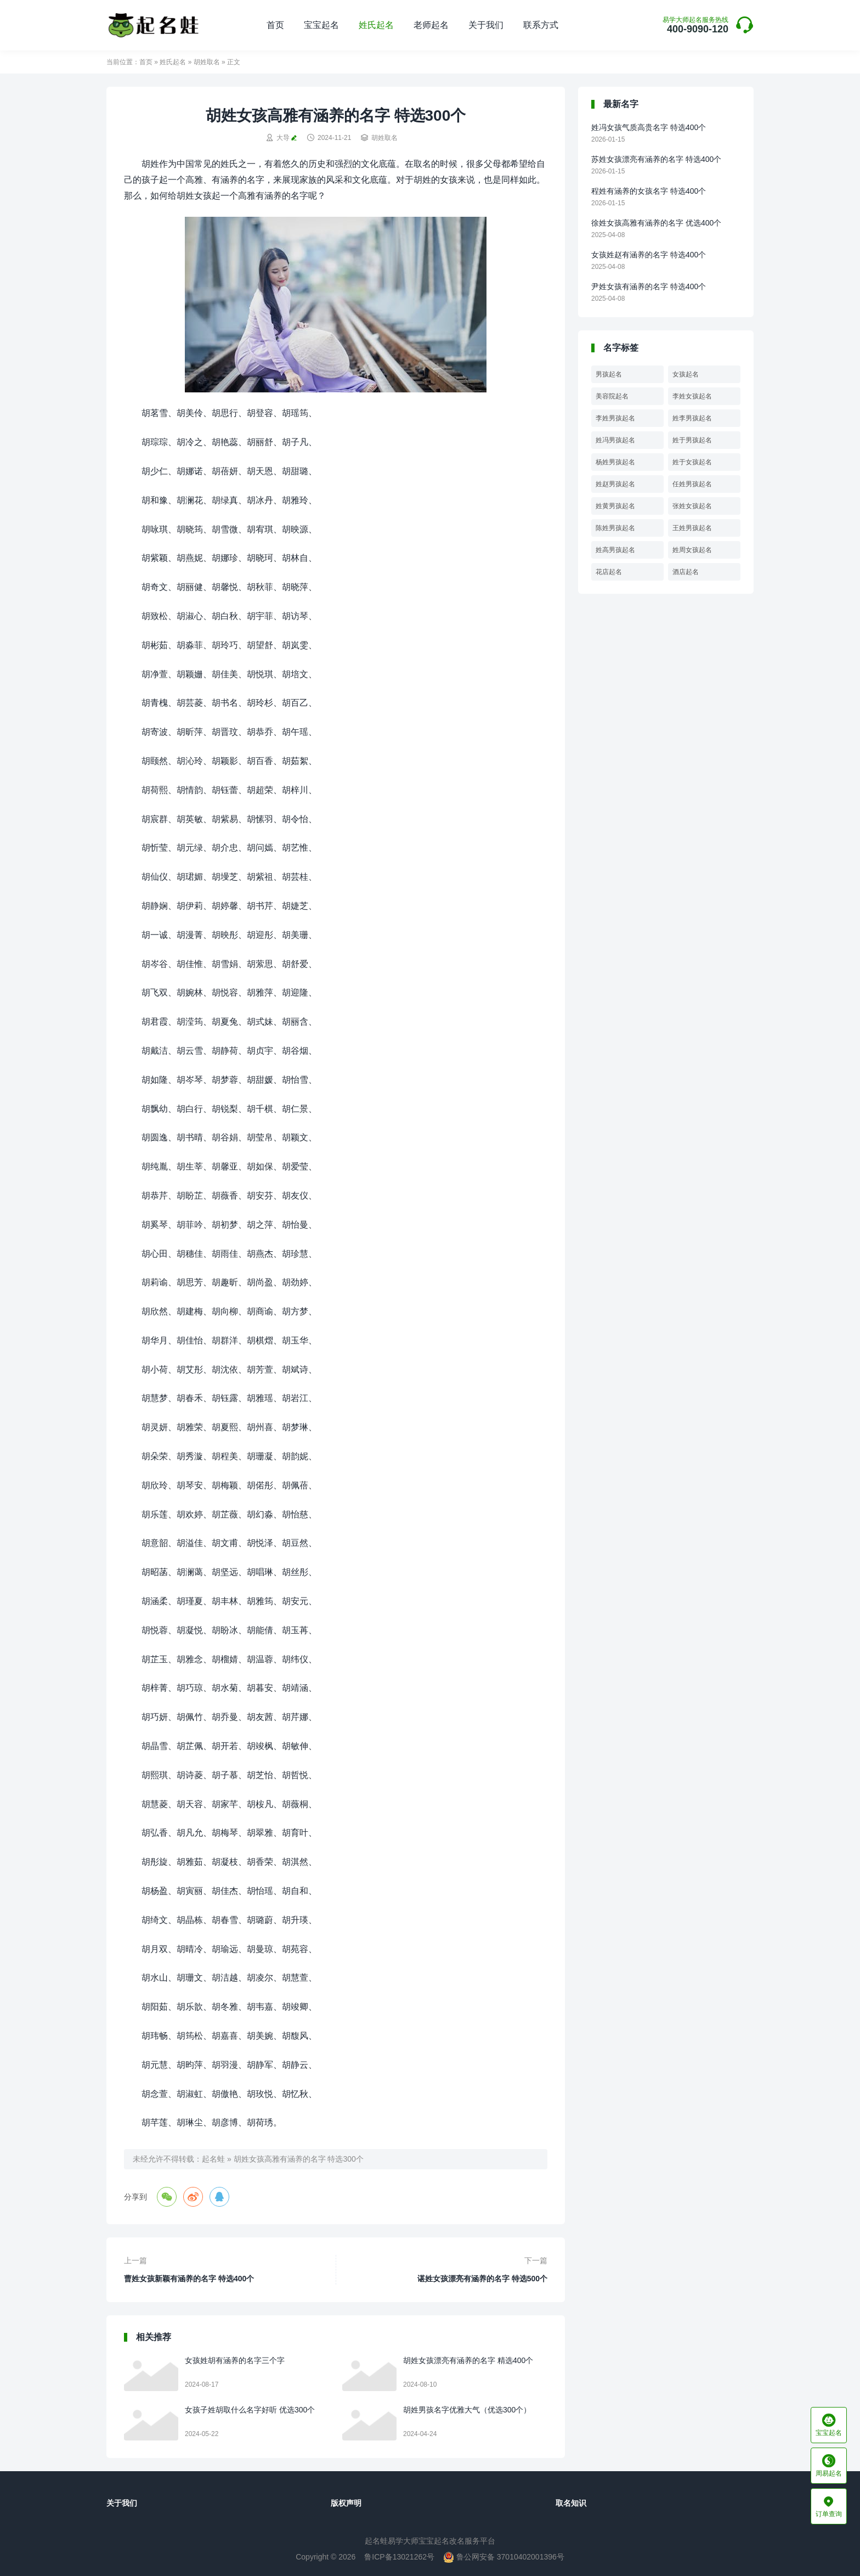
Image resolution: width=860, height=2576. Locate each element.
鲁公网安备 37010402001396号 (503, 2556)
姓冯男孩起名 (615, 440)
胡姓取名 (207, 62)
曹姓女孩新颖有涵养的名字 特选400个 (189, 2278)
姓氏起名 (376, 25)
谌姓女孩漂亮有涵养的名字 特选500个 (482, 2278)
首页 (275, 25)
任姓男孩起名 (692, 484)
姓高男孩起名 (615, 550)
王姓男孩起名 (692, 528)
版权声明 (346, 2503)
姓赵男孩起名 (615, 484)
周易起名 (828, 2465)
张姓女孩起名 (692, 506)
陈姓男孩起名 (615, 528)
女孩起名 (685, 374)
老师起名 (431, 25)
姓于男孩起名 (692, 440)
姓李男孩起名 (692, 418)
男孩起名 (609, 374)
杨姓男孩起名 (615, 462)
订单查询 (828, 2506)
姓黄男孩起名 (615, 506)
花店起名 (609, 572)
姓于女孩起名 (692, 462)
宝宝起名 (321, 25)
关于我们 (485, 25)
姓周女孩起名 (692, 550)
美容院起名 (612, 396)
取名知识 (571, 2503)
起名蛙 (213, 2159)
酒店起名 (685, 572)
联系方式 (540, 25)
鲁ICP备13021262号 (399, 2556)
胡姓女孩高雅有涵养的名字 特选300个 (299, 2159)
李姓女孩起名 (692, 396)
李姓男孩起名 (615, 418)
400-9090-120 (695, 25)
